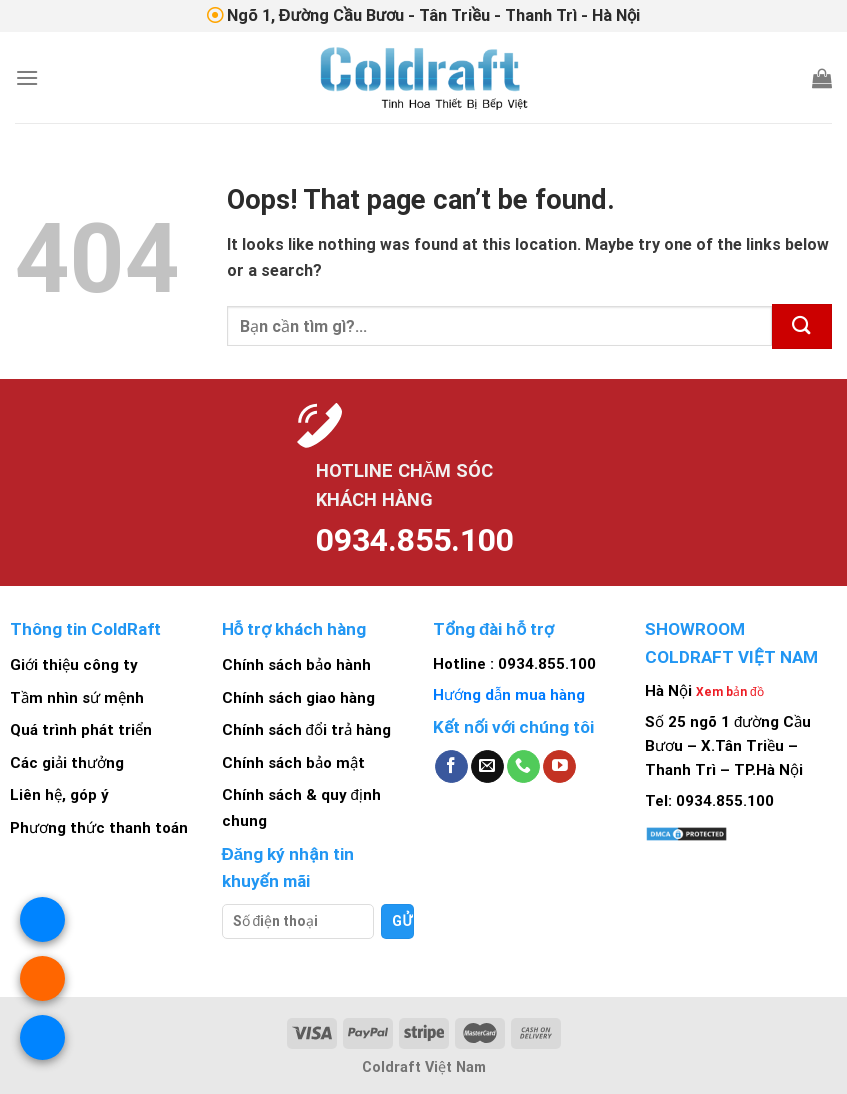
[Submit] (802, 326)
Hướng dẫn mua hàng (509, 695)
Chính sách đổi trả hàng (306, 730)
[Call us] (523, 767)
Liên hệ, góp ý (59, 796)
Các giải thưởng (67, 763)
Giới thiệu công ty (74, 665)
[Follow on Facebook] (451, 767)
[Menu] (27, 77)
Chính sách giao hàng (298, 698)
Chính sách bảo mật (293, 763)
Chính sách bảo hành (296, 665)
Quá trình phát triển (81, 730)
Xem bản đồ (730, 692)
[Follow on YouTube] (559, 767)
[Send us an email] (487, 767)
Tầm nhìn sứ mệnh (77, 698)
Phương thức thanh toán (99, 828)
